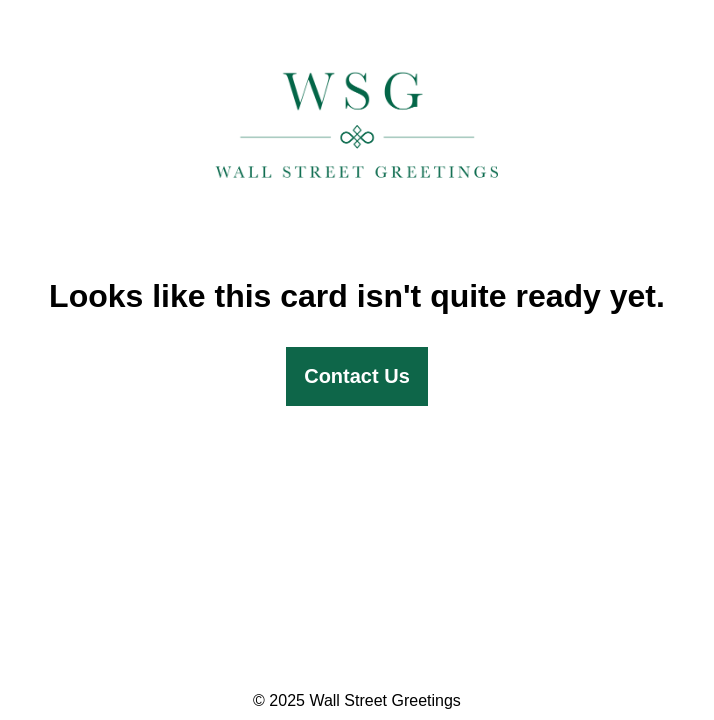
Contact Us (357, 376)
